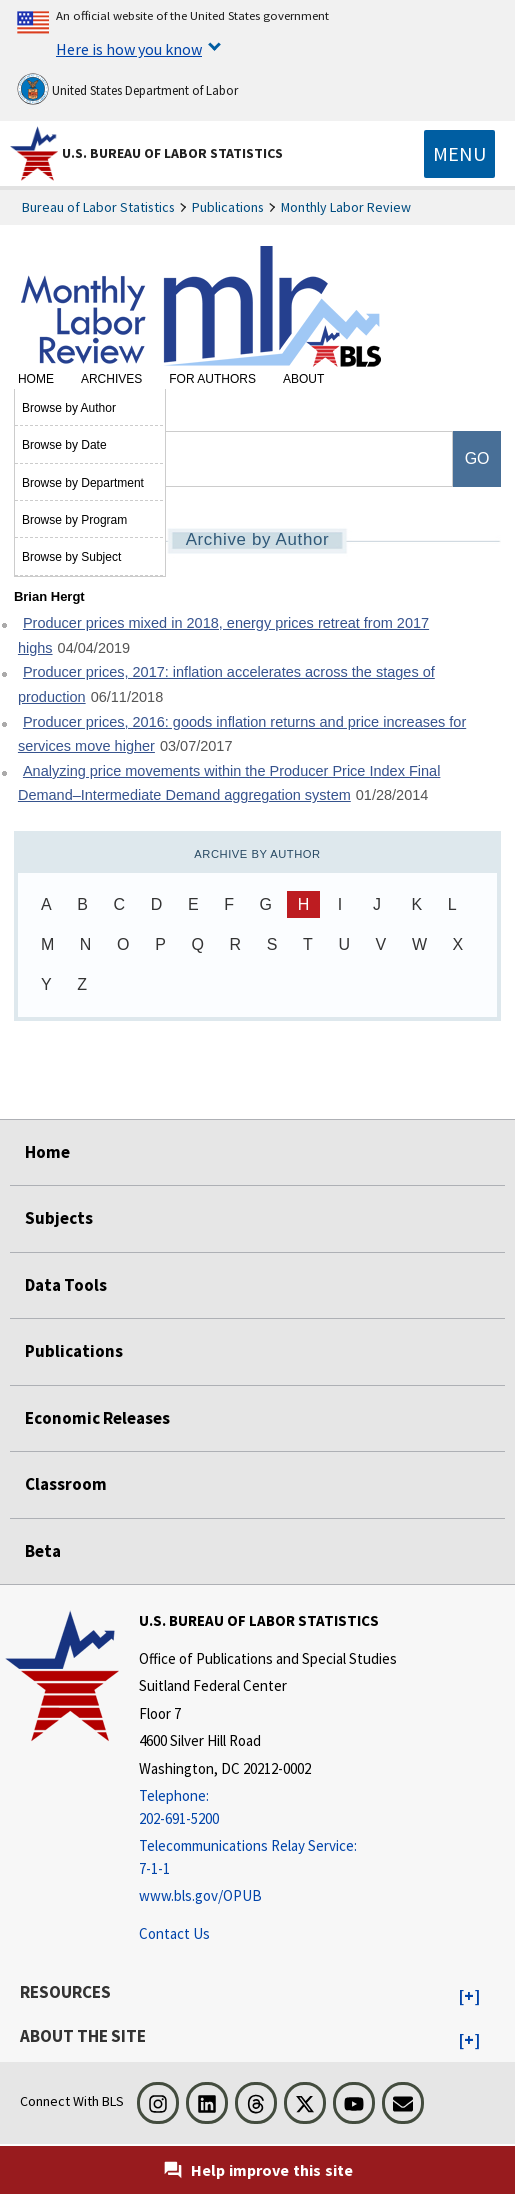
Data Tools (66, 1285)
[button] (469, 1997)
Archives (111, 379)
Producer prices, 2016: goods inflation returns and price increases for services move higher (242, 734)
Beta (43, 1551)
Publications (228, 207)
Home (36, 379)
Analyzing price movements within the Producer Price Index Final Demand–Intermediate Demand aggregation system (229, 783)
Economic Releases (97, 1418)
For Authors (212, 379)
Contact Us (174, 1933)
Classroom (66, 1484)
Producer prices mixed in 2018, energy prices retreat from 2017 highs (223, 635)
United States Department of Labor (127, 89)
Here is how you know (129, 49)
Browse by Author (69, 408)
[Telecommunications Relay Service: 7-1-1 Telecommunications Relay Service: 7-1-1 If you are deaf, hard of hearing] (268, 1857)
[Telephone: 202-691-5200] (268, 1807)
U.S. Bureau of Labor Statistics (172, 153)
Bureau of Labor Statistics (98, 207)
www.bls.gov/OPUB (200, 1895)
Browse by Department (83, 483)
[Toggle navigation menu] (459, 154)
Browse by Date (64, 445)
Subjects (59, 1218)
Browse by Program (74, 520)
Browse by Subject (71, 557)
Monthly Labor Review (346, 207)
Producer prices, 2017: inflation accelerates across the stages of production (226, 684)
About (303, 379)
